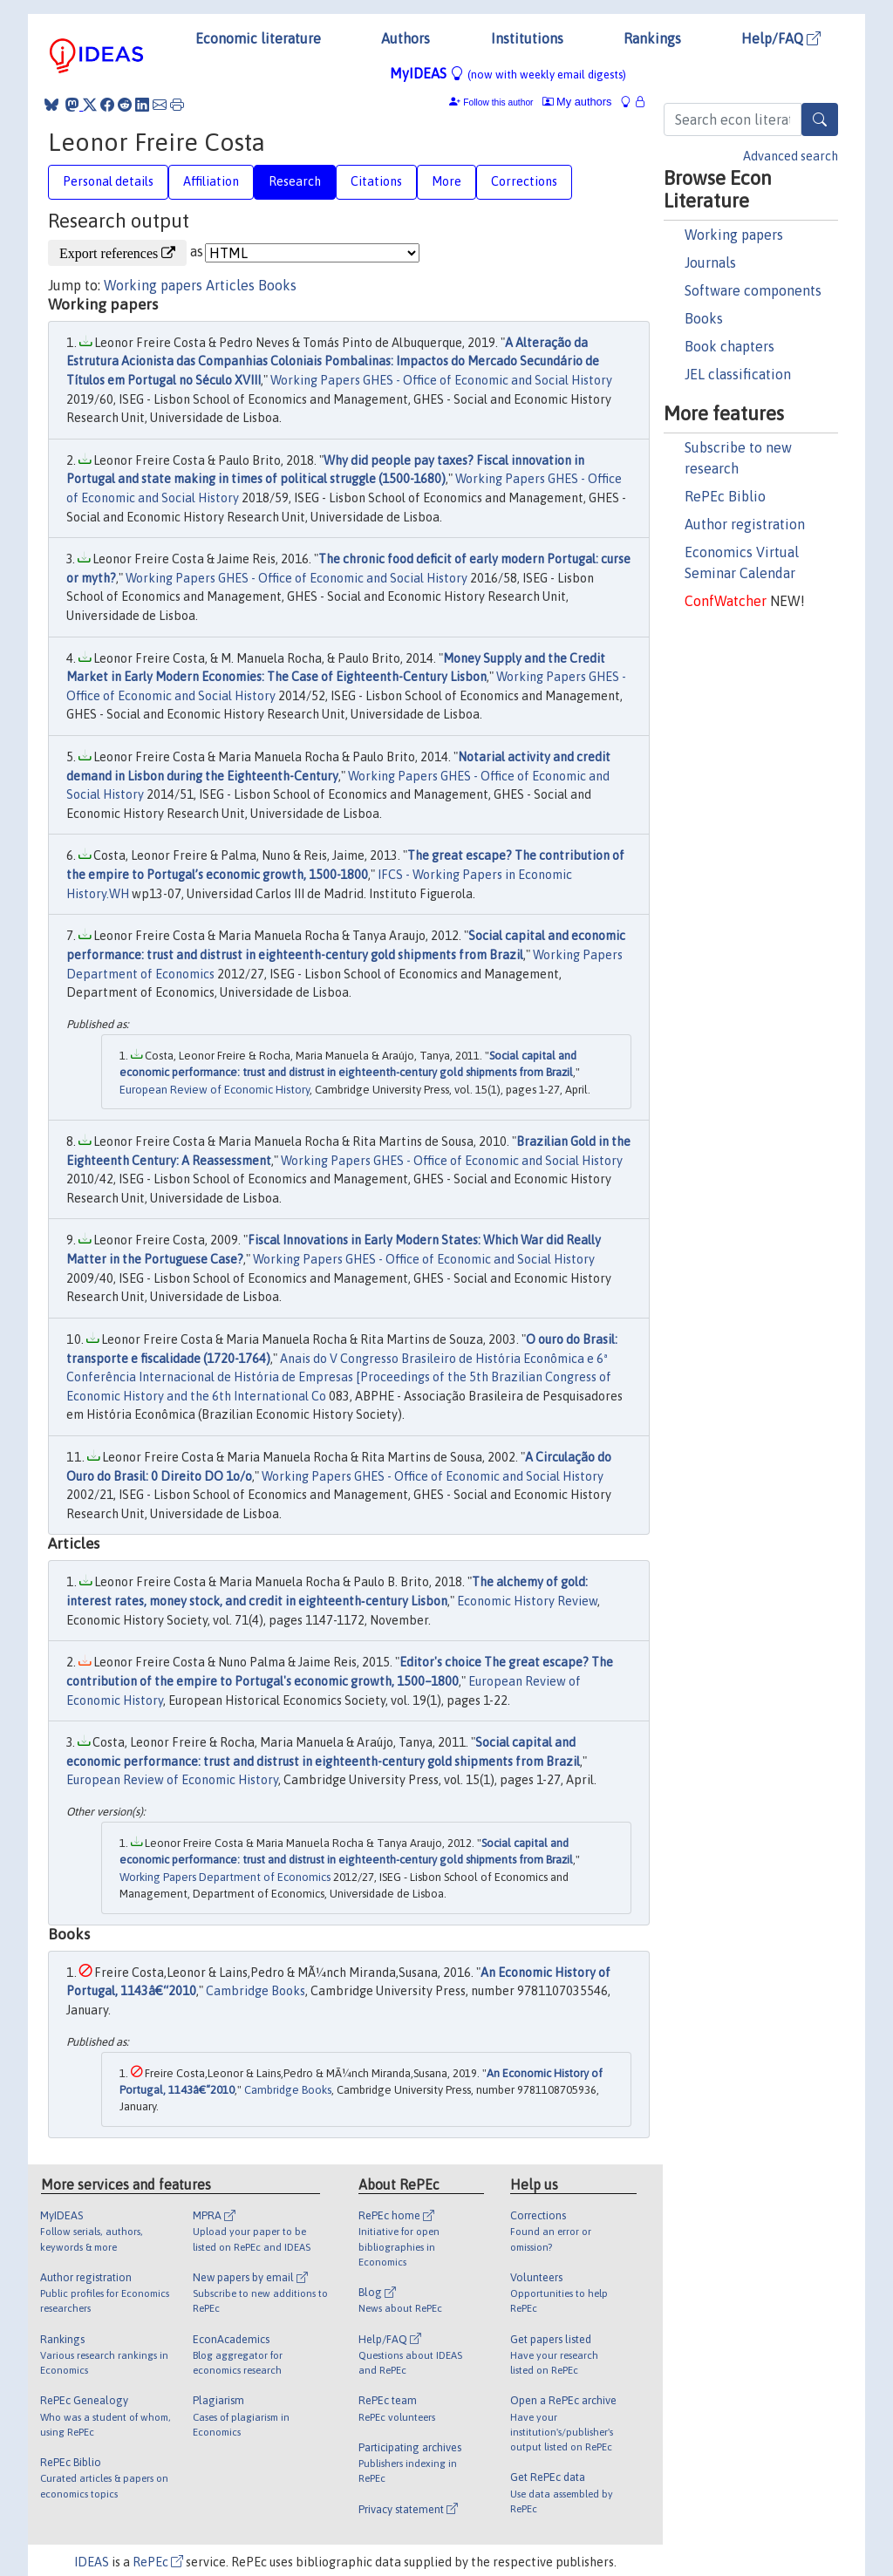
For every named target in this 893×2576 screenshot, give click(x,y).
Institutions (527, 38)
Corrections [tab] (524, 181)
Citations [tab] (376, 181)
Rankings (652, 38)
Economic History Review (527, 1601)
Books (704, 318)
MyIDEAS (508, 73)
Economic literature (258, 38)
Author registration (745, 524)
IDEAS (91, 2562)
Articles (230, 285)
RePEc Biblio (725, 496)
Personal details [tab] (108, 181)
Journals (710, 262)
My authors (577, 101)
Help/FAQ (781, 38)
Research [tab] (295, 181)
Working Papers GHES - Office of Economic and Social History (441, 380)
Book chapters (729, 346)
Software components (753, 290)
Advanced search (790, 156)
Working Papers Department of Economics (225, 1877)
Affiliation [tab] (211, 181)
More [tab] (446, 181)
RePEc (158, 2562)
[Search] (819, 119)
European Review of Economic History (214, 1089)
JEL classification (738, 374)
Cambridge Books (255, 1991)
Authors (405, 38)
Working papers (734, 234)
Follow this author (498, 102)
